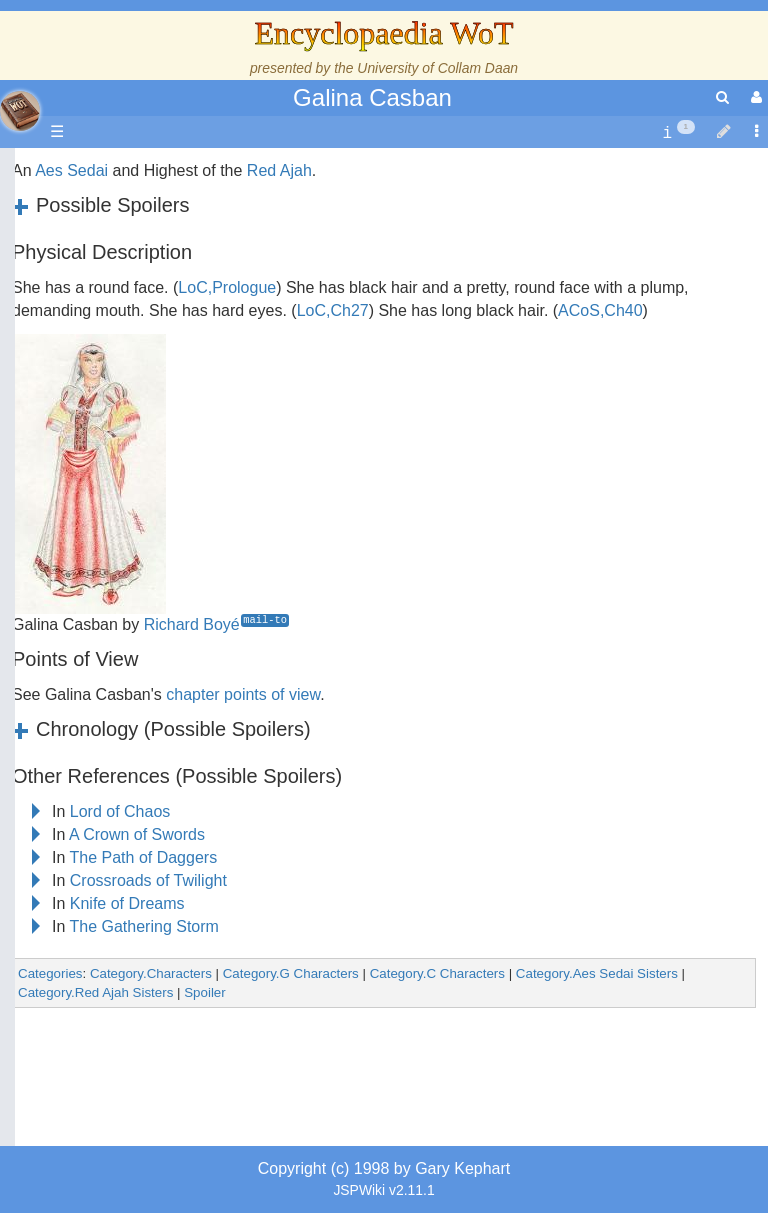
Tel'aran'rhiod (142, 775)
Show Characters (156, 569)
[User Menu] (754, 97)
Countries (169, 478)
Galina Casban (372, 97)
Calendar (127, 387)
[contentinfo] (678, 132)
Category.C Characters (437, 973)
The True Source (154, 341)
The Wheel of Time (162, 318)
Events (119, 409)
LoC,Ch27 (333, 310)
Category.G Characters (291, 973)
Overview (168, 455)
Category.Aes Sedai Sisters (597, 973)
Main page (92, 170)
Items (114, 706)
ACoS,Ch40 (600, 310)
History (120, 364)
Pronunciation (144, 843)
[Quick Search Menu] (722, 97)
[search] (722, 97)
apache (20, 111)
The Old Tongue (152, 501)
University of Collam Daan (437, 68)
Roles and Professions (175, 638)
